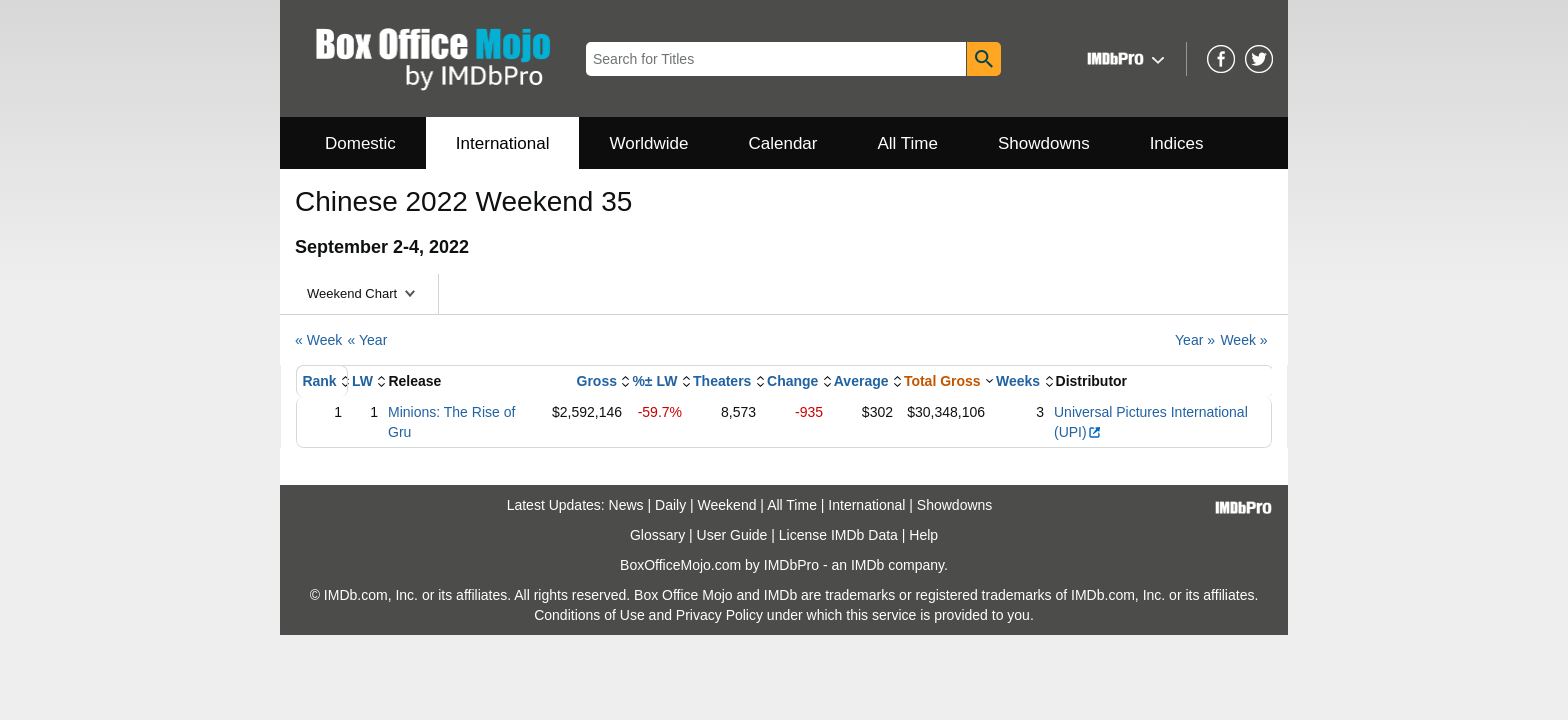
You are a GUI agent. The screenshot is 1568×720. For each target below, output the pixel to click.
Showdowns (1044, 143)
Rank (319, 381)
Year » (1195, 340)
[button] (1123, 58)
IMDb (867, 565)
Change (792, 381)
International (503, 143)
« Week (318, 340)
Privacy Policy (719, 615)
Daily (670, 505)
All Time (908, 143)
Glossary (657, 535)
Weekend (727, 505)
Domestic (360, 143)
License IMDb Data (838, 535)
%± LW (654, 381)
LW (362, 381)
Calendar (783, 143)
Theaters (722, 381)
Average (861, 381)
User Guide (732, 535)
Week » (1243, 340)
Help (923, 535)
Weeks (1018, 381)
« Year (368, 340)
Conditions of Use (589, 615)
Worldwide (648, 143)
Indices (1177, 143)
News (626, 505)
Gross (597, 381)
